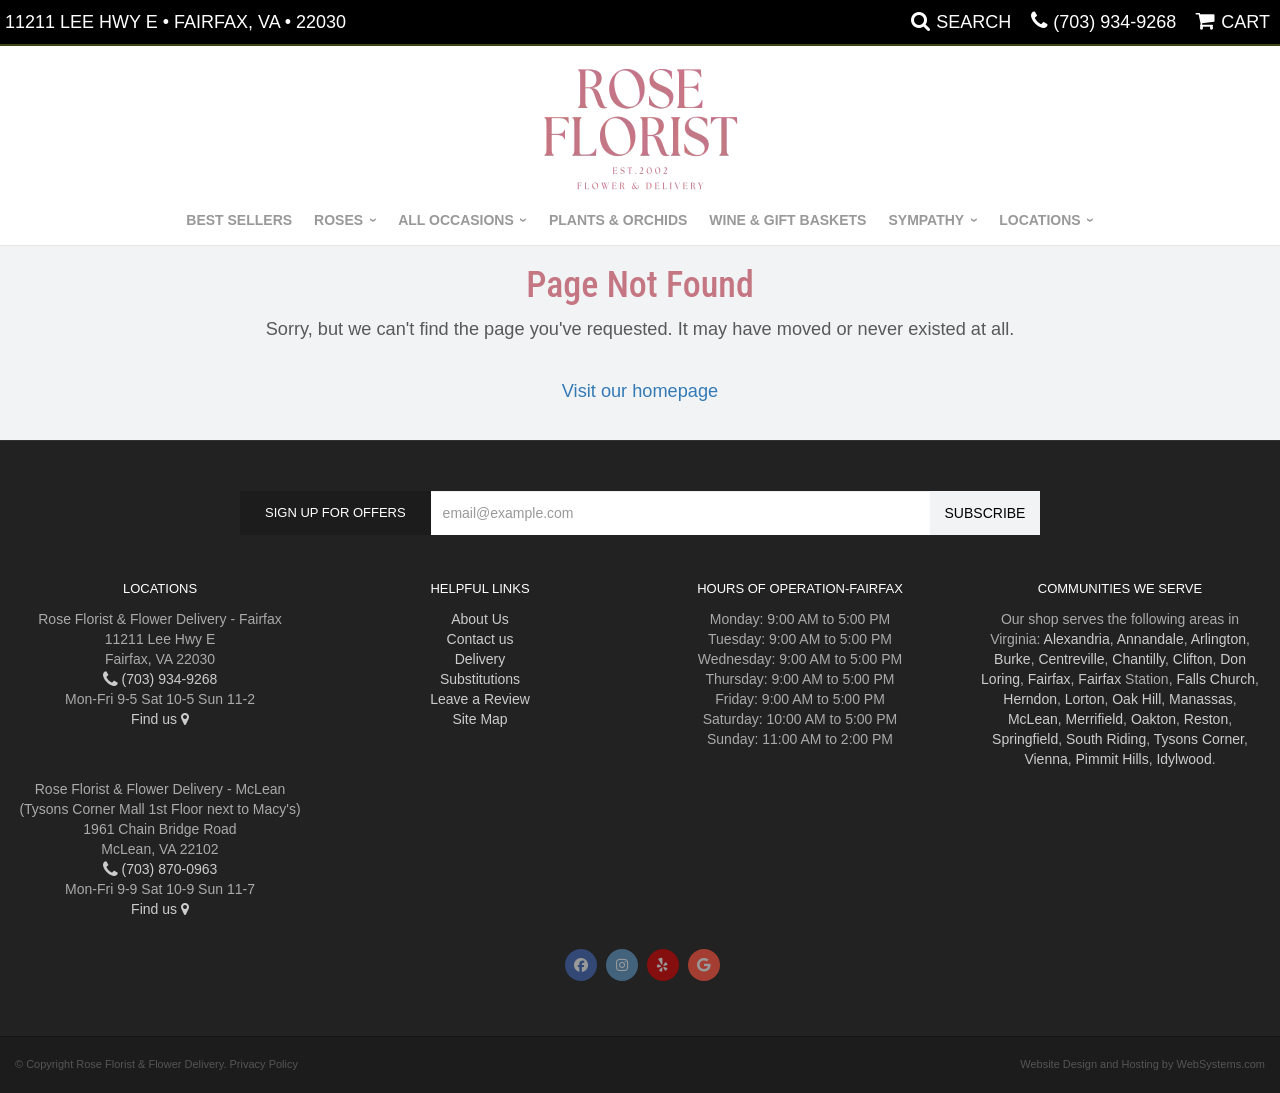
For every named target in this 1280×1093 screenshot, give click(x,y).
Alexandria (1077, 639)
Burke (1012, 659)
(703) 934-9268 (1114, 22)
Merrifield (1095, 719)
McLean (1033, 719)
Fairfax (1049, 679)
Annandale (1150, 639)
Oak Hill (1136, 699)
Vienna (1045, 759)
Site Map (479, 719)
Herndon (1030, 699)
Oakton (1153, 719)
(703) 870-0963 (160, 869)
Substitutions (480, 679)
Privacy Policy (264, 1064)
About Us (480, 619)
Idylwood (1183, 759)
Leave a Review (480, 699)
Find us (160, 719)
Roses (338, 220)
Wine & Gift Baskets (787, 220)
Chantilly (1138, 659)
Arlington (1218, 639)
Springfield (1025, 739)
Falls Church (1215, 679)
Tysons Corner (1199, 739)
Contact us (480, 639)
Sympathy (926, 220)
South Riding (1106, 739)
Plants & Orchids (618, 220)
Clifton (1193, 659)
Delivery (480, 659)
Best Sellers (239, 220)
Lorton (1085, 699)
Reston (1206, 719)
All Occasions (456, 220)
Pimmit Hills (1112, 759)
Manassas (1201, 699)
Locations (1039, 220)
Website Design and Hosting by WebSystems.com (1142, 1064)
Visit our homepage (640, 391)
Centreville (1071, 659)
